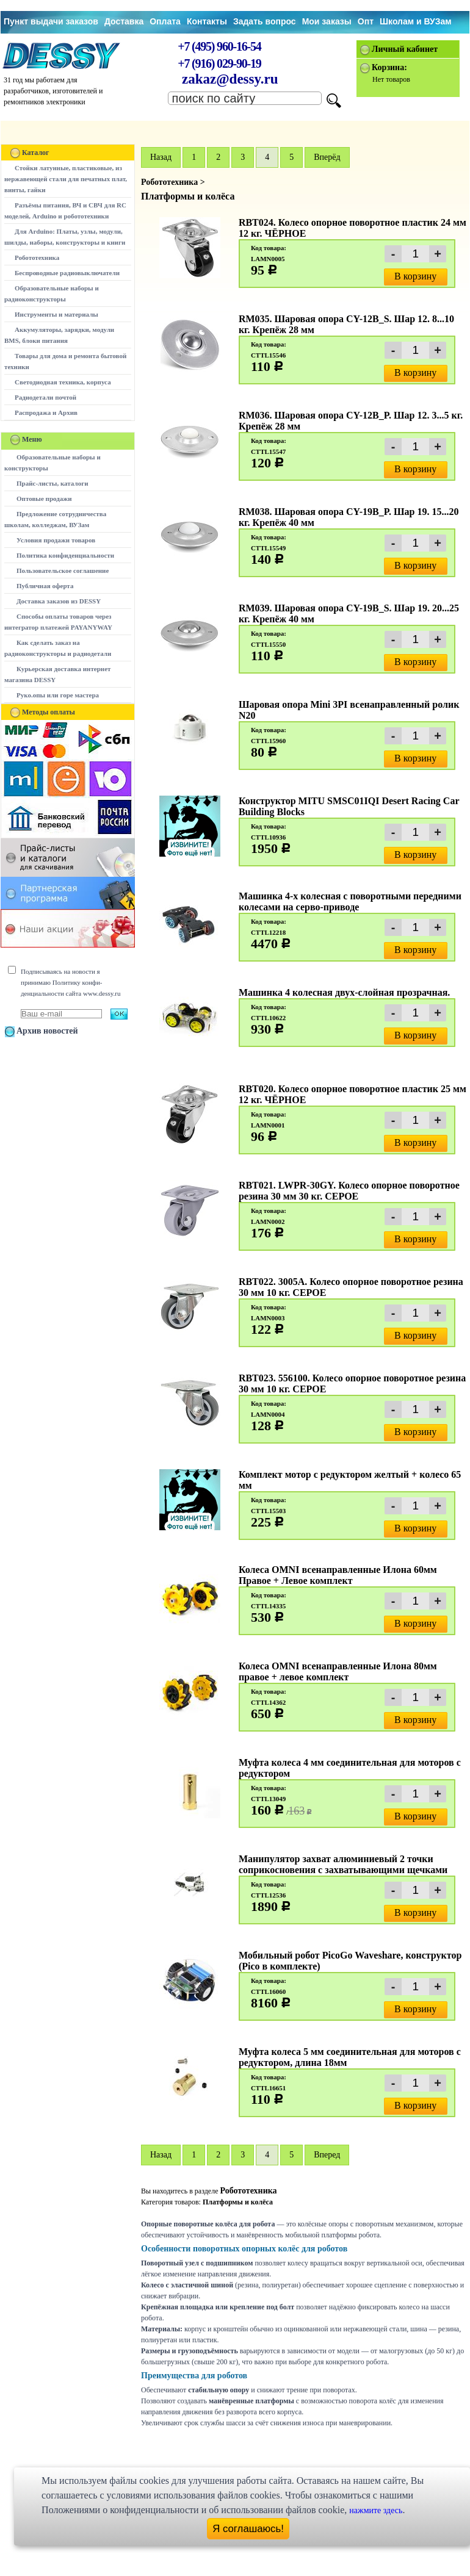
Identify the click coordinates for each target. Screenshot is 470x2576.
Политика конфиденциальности (65, 555)
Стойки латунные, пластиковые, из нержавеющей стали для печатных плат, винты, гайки (65, 178)
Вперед (327, 2154)
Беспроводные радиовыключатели (67, 272)
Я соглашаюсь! (248, 2529)
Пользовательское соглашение (62, 570)
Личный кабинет (405, 49)
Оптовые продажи (44, 498)
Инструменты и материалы (56, 314)
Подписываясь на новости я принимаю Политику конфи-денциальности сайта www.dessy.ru (70, 982)
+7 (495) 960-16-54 (219, 46)
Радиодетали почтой (45, 397)
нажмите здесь (375, 2510)
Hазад (161, 157)
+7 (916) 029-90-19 (219, 63)
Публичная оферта (44, 585)
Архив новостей (47, 1030)
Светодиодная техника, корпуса (63, 382)
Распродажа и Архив (46, 412)
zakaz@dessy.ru (230, 79)
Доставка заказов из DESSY (58, 601)
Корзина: (389, 67)
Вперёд (327, 157)
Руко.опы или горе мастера (57, 695)
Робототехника (37, 257)
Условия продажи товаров (55, 540)
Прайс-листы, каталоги (52, 483)
